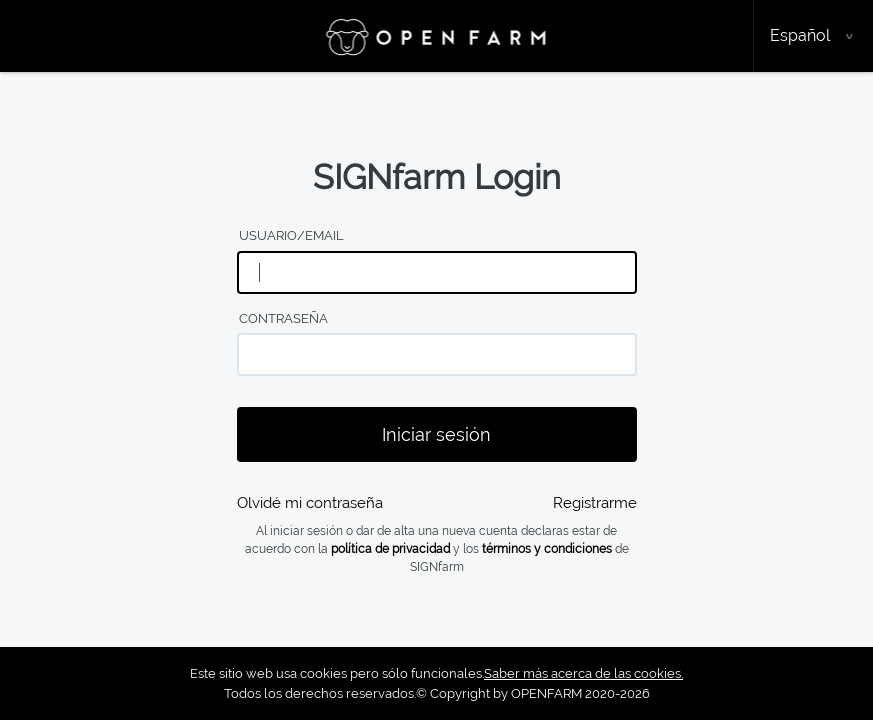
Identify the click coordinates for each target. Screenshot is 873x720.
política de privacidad (390, 549)
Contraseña (283, 318)
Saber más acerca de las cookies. (583, 673)
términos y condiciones (547, 549)
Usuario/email (291, 235)
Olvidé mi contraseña (310, 503)
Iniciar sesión (436, 434)
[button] (813, 36)
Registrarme (595, 503)
